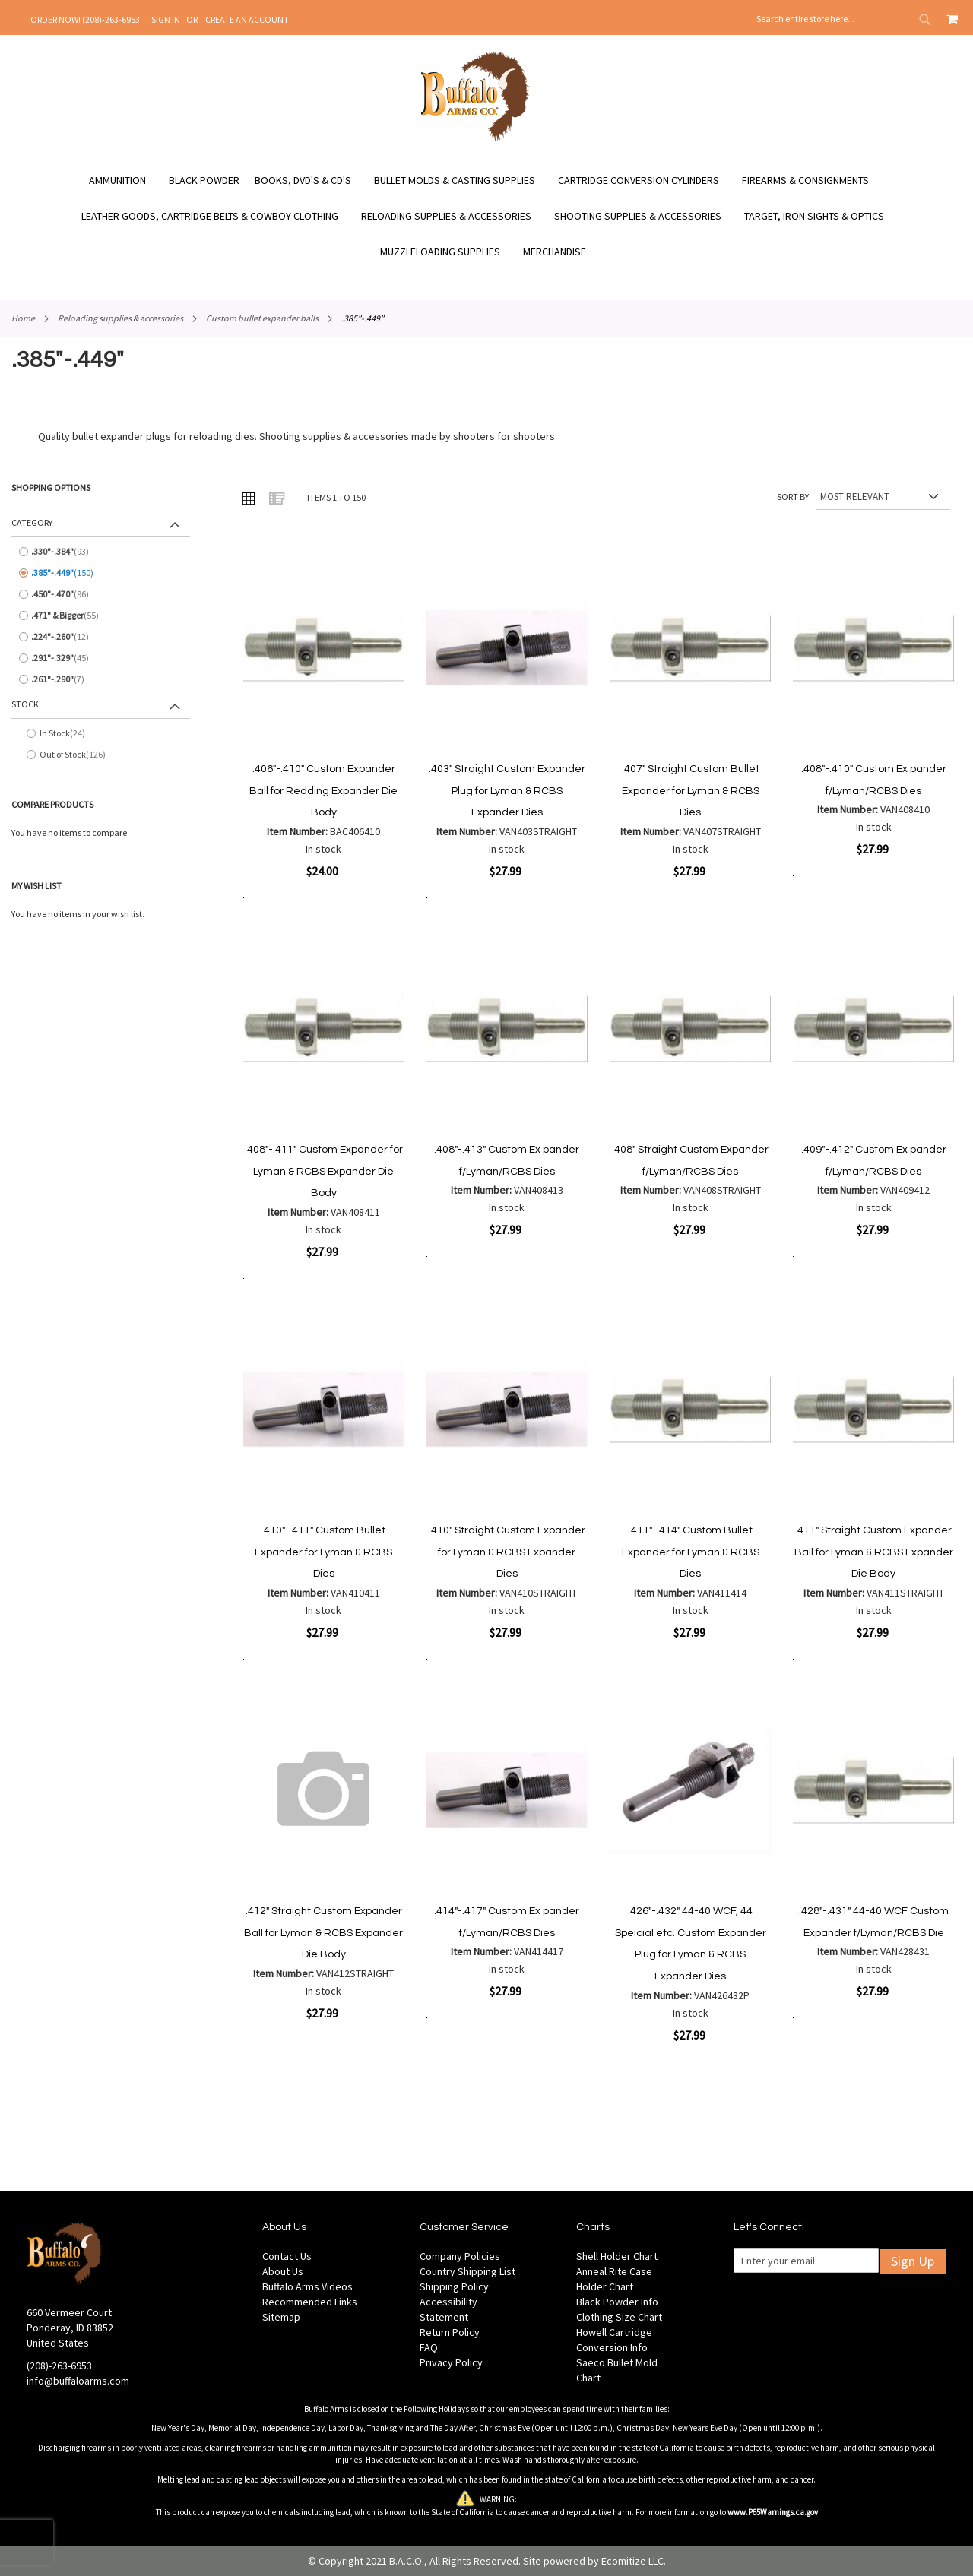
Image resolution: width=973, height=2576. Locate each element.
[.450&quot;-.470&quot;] (100, 594)
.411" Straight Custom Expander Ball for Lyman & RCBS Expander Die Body (873, 1552)
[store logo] (475, 139)
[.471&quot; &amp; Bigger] (100, 615)
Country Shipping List (467, 2271)
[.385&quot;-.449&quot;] (100, 573)
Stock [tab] (25, 704)
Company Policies (460, 2256)
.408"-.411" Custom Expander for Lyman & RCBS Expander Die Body (324, 1171)
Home (23, 318)
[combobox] (844, 19)
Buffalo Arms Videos (307, 2286)
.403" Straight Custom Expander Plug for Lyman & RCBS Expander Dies (507, 791)
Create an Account (247, 19)
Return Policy (450, 2332)
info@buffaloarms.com (78, 2381)
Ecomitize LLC (632, 2561)
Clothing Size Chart (619, 2317)
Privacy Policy (451, 2362)
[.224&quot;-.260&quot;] (100, 637)
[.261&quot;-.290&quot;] (100, 679)
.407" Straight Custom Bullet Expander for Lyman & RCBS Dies (690, 791)
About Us (282, 2271)
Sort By (793, 496)
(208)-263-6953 (59, 2365)
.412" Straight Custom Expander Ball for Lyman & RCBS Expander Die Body (323, 1933)
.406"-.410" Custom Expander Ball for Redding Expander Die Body (323, 791)
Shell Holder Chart (617, 2256)
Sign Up (912, 2261)
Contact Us (287, 2256)
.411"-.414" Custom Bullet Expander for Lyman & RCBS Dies (690, 1552)
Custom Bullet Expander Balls (262, 318)
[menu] (486, 216)
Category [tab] (31, 522)
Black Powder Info (617, 2302)
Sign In (165, 19)
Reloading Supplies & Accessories (120, 318)
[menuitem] (125, 180)
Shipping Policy (454, 2286)
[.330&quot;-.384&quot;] (100, 552)
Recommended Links (309, 2302)
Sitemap (281, 2317)
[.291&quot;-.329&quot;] (100, 658)
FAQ (429, 2347)
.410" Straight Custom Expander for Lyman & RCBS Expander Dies (507, 1552)
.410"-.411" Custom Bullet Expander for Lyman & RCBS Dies (323, 1552)
